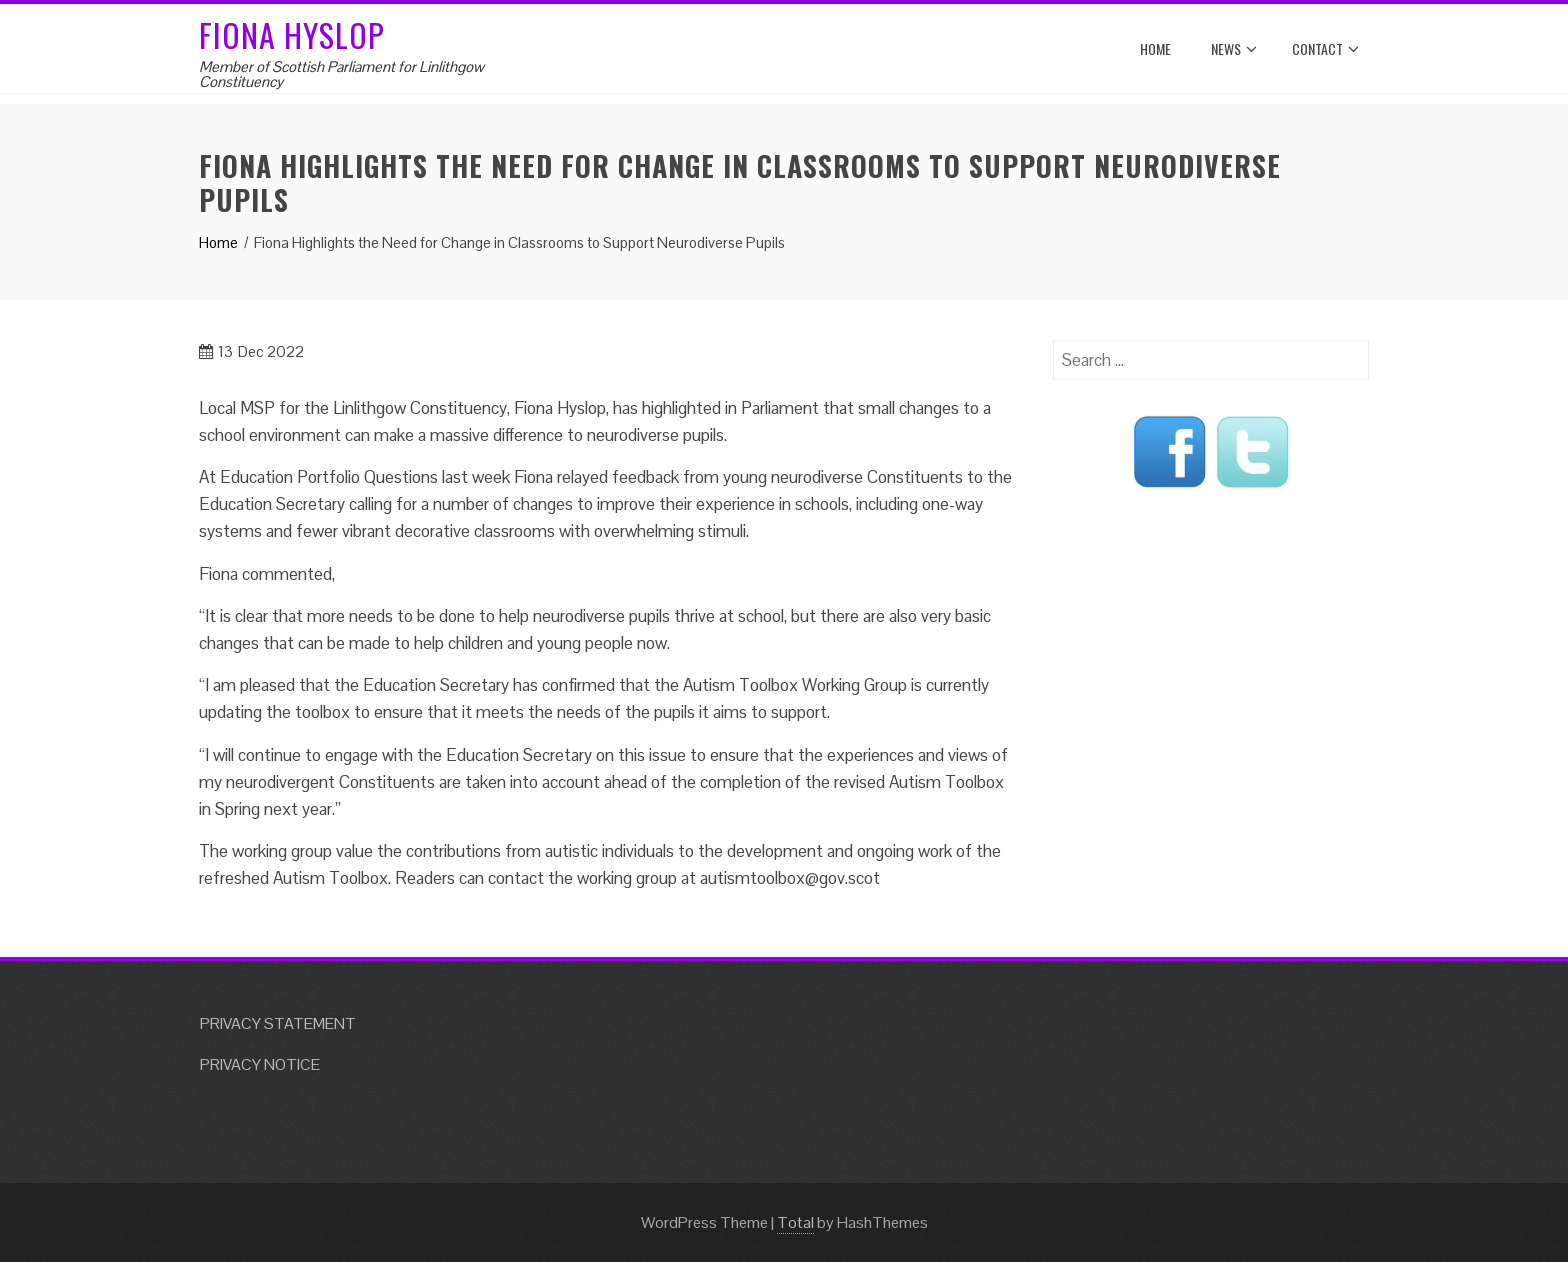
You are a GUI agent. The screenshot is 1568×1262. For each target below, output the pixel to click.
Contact (1325, 49)
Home (1155, 48)
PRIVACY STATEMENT (278, 1023)
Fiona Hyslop (292, 34)
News (1234, 49)
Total (795, 1222)
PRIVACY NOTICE (260, 1064)
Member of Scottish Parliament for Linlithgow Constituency (341, 74)
